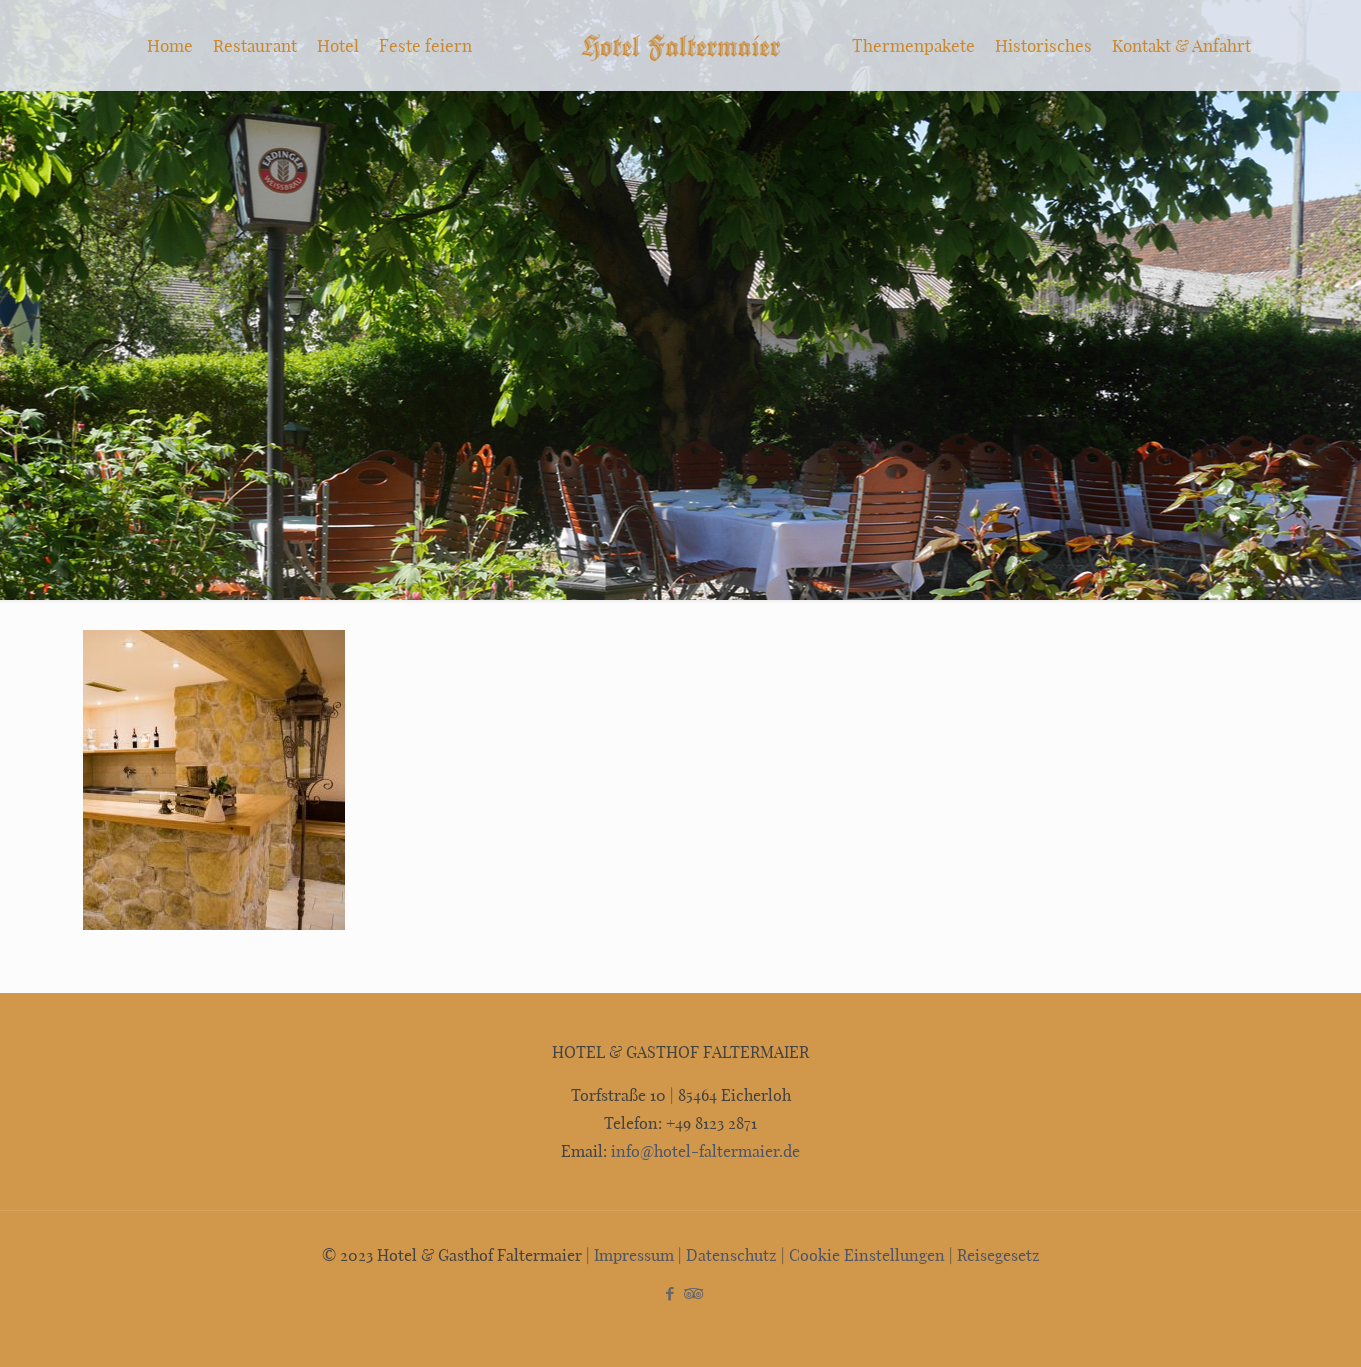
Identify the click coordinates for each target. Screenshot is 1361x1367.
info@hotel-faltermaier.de (703, 1150)
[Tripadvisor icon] (691, 1293)
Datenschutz (731, 1254)
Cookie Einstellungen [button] (867, 1254)
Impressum (634, 1254)
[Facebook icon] (670, 1293)
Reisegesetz (998, 1254)
